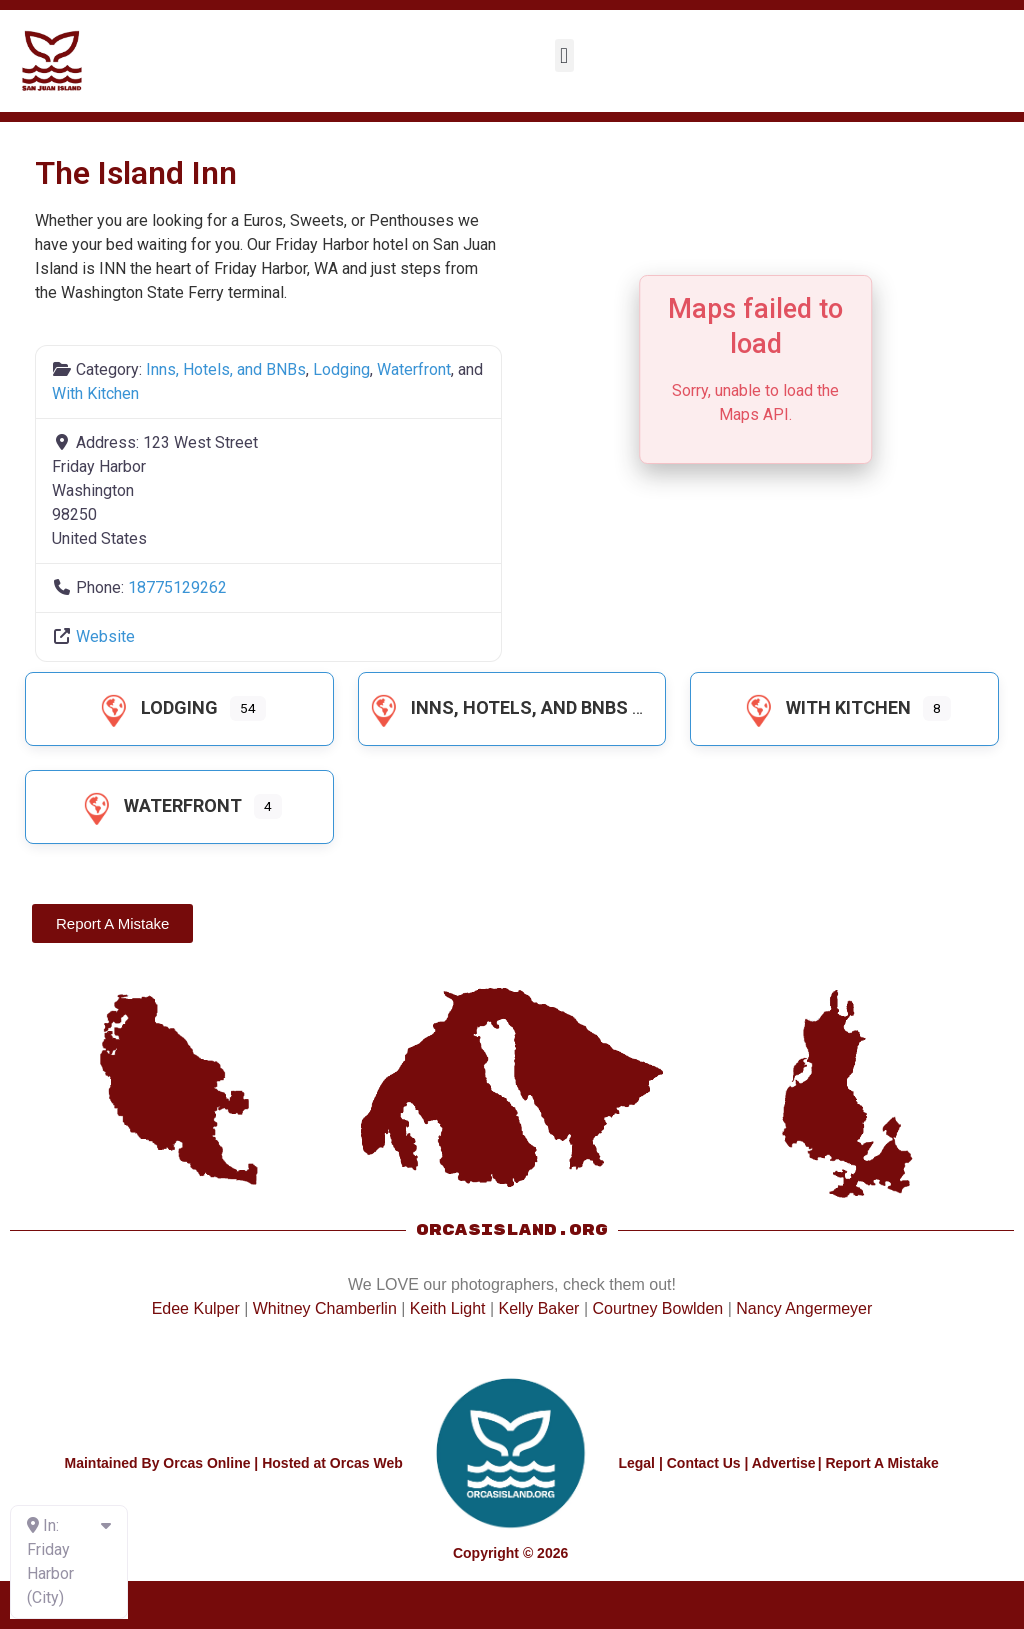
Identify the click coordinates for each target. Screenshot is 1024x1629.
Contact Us (704, 1463)
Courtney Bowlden (657, 1308)
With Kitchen (95, 393)
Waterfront (414, 369)
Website (105, 636)
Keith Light (448, 1308)
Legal (636, 1463)
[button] (564, 55)
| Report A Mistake (878, 1463)
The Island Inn (136, 173)
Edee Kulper (196, 1308)
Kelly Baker (539, 1308)
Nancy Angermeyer (804, 1308)
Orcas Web (366, 1463)
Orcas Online (206, 1463)
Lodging (341, 369)
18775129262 (177, 587)
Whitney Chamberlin (325, 1308)
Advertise (784, 1463)
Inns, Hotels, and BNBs (226, 369)
